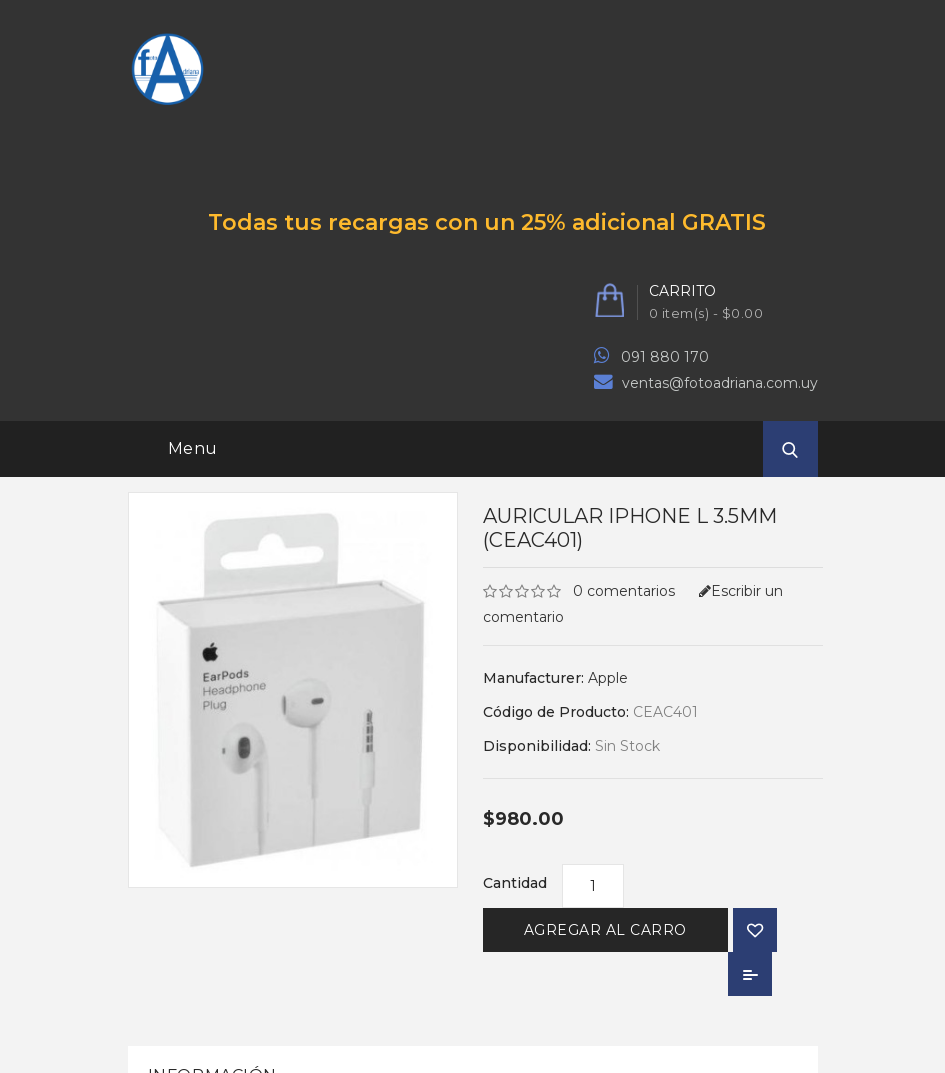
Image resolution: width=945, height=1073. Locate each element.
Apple (608, 678)
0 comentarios (624, 591)
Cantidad (515, 883)
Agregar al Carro (605, 930)
